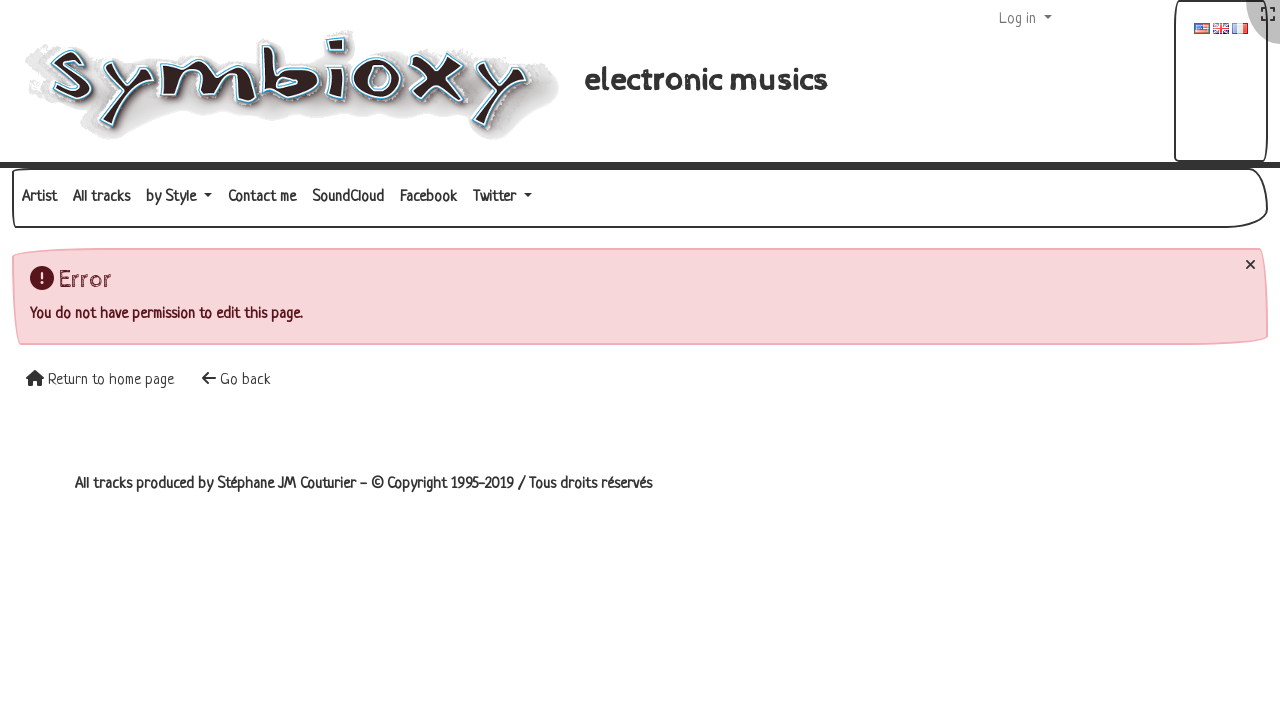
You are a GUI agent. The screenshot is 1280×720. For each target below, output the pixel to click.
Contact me (262, 197)
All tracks (101, 197)
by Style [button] (173, 197)
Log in (1019, 19)
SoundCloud (348, 197)
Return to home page (100, 379)
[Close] (1250, 266)
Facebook (428, 197)
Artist (39, 197)
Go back (236, 379)
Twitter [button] (496, 197)
